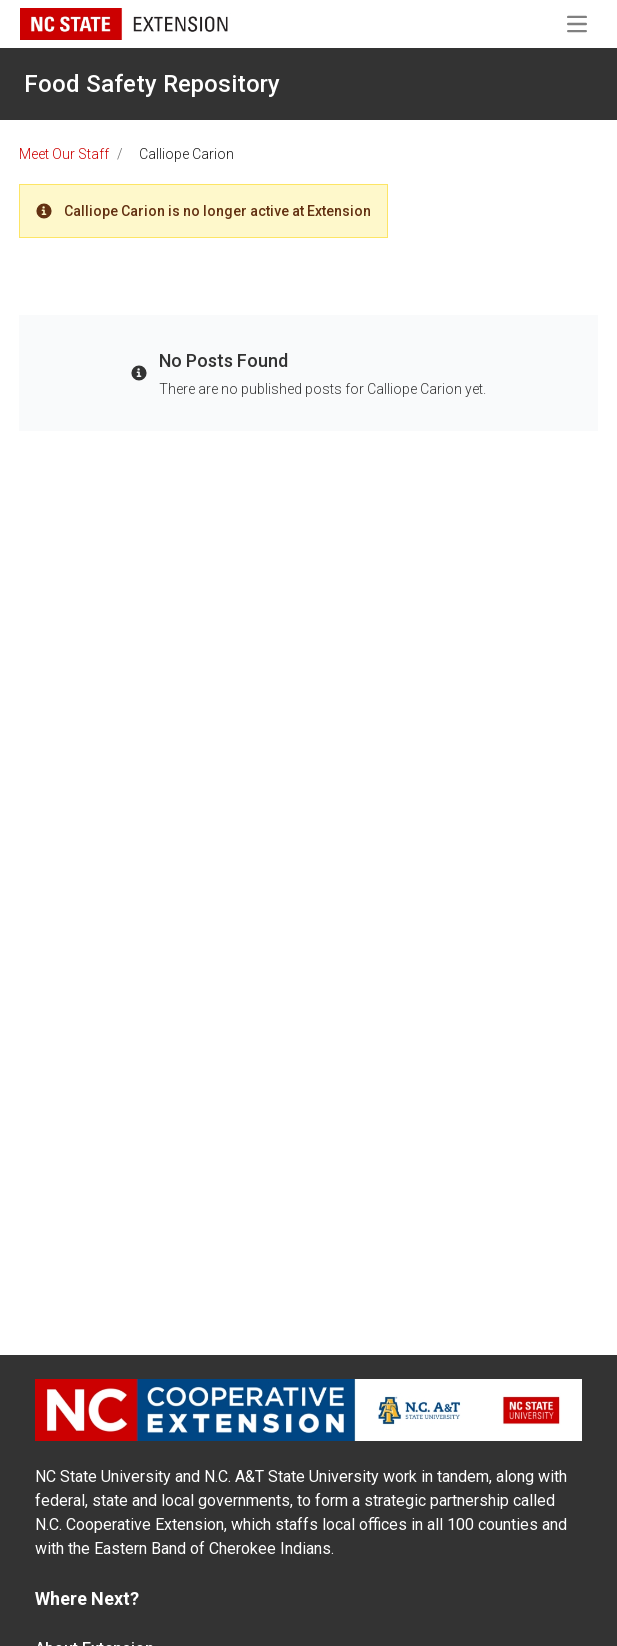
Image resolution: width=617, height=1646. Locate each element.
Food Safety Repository (152, 84)
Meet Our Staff (64, 154)
